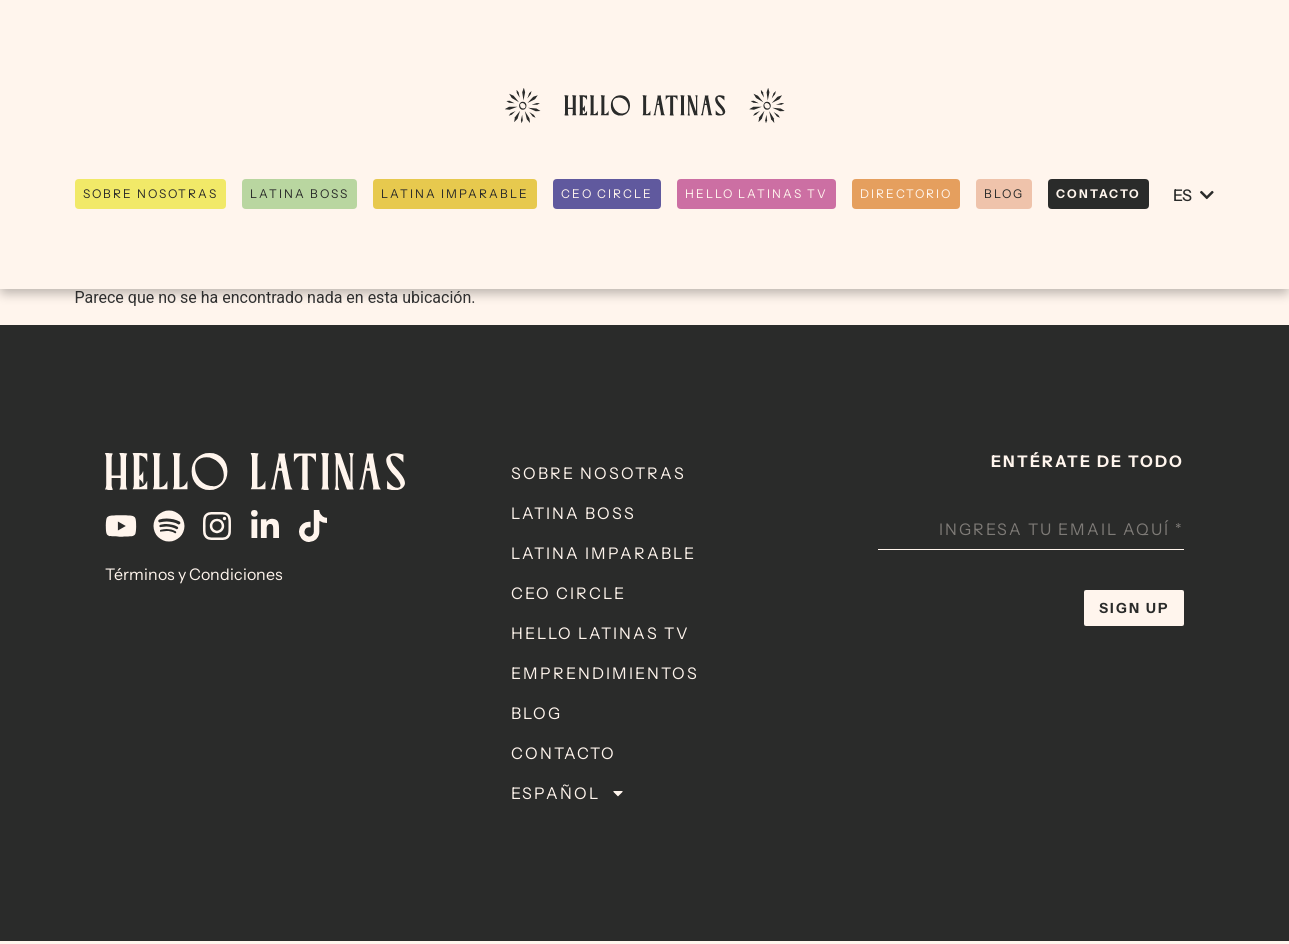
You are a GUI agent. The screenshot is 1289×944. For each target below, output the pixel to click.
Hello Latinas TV (600, 636)
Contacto (563, 756)
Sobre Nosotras (598, 476)
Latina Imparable (603, 556)
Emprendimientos (605, 676)
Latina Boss (573, 516)
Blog (536, 716)
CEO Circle (568, 596)
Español (568, 796)
